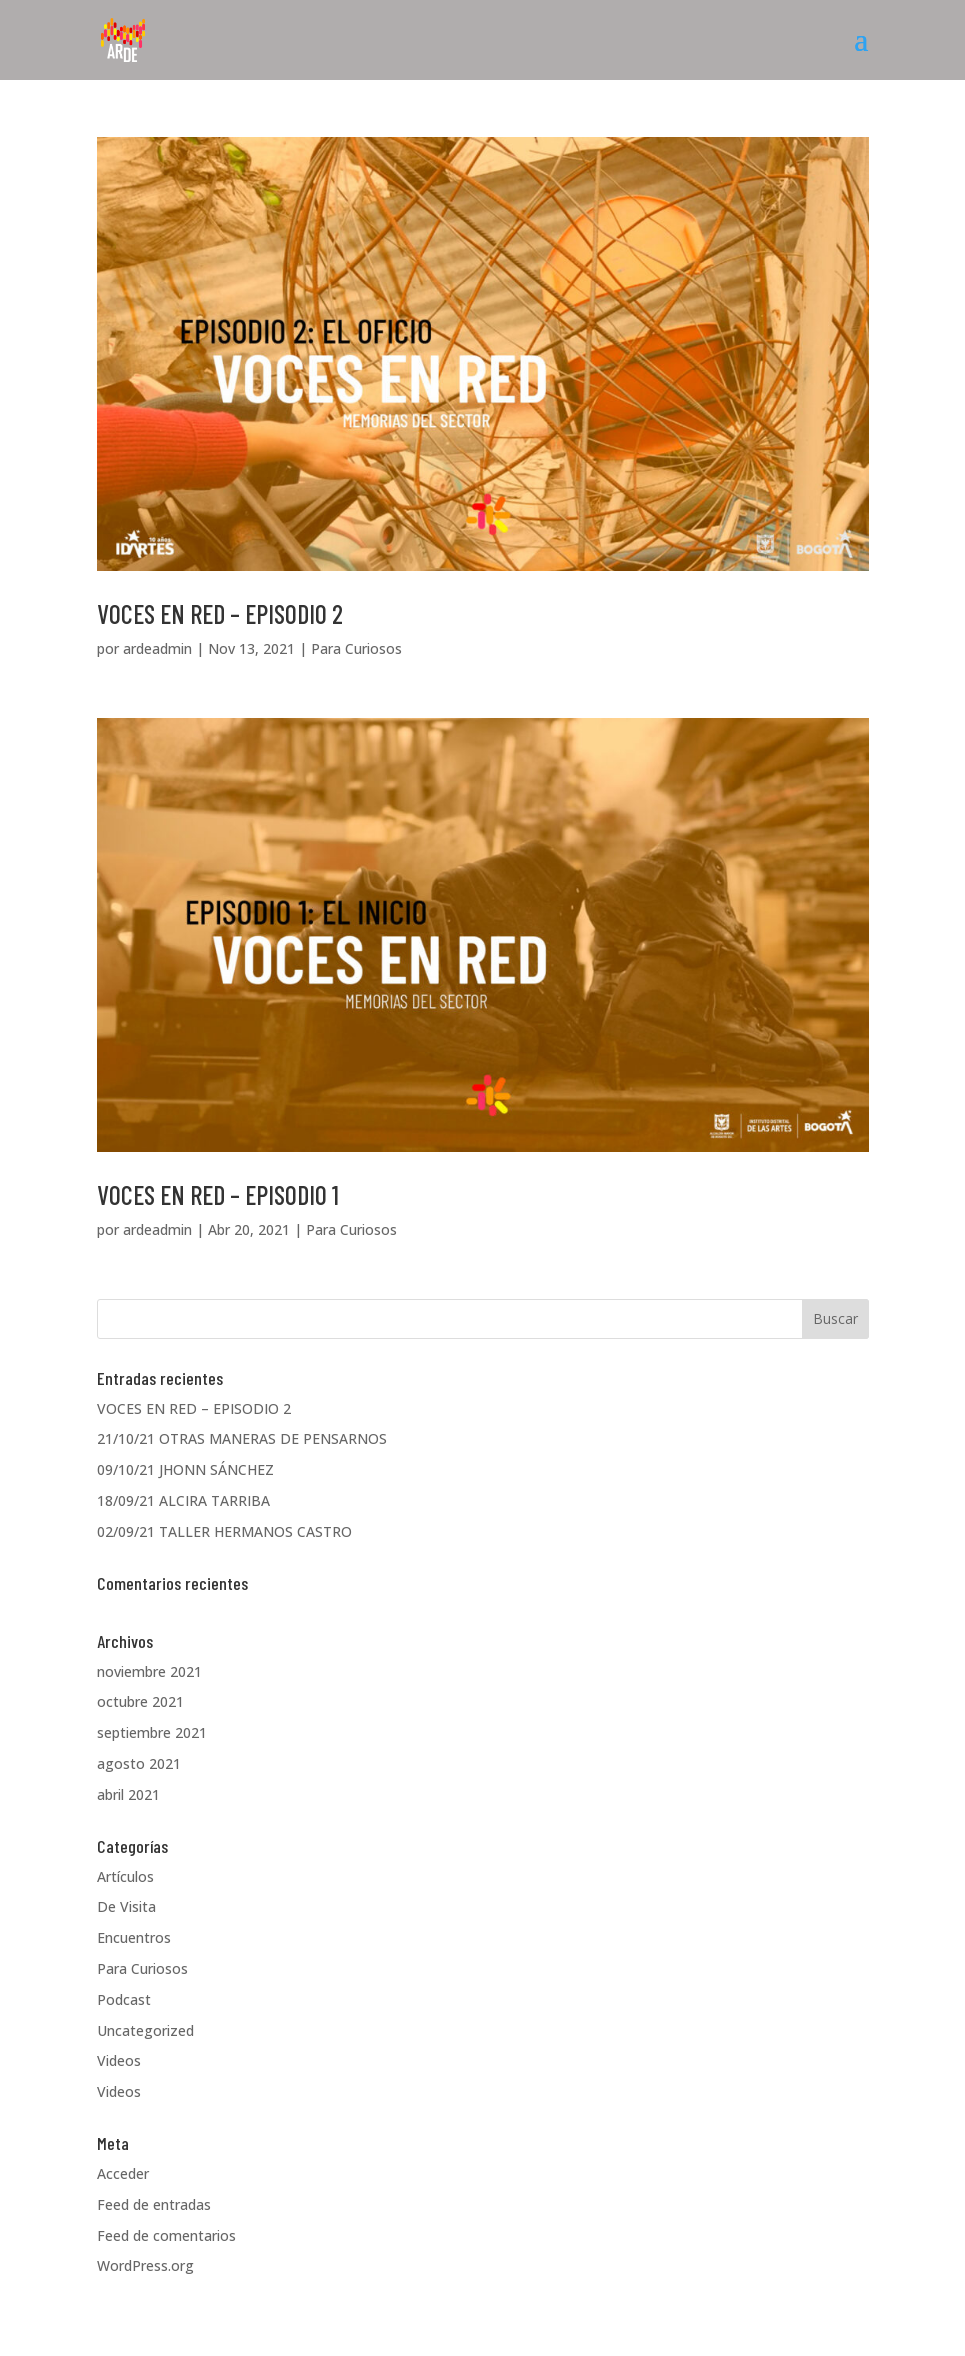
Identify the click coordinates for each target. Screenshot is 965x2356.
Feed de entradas (154, 2204)
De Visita (126, 1906)
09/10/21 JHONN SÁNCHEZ (185, 1469)
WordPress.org (145, 2265)
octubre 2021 (140, 1701)
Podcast (124, 1999)
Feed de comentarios (166, 2235)
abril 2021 (128, 1794)
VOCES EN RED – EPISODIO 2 (220, 613)
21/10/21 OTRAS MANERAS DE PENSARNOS (242, 1438)
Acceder (123, 2173)
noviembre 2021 (149, 1671)
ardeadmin (157, 648)
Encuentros (134, 1937)
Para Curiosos (356, 648)
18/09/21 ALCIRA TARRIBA (183, 1500)
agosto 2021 (139, 1763)
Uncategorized (145, 2030)
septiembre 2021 (152, 1732)
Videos (119, 2060)
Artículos (125, 1876)
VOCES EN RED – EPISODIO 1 (218, 1194)
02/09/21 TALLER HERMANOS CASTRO (224, 1531)
